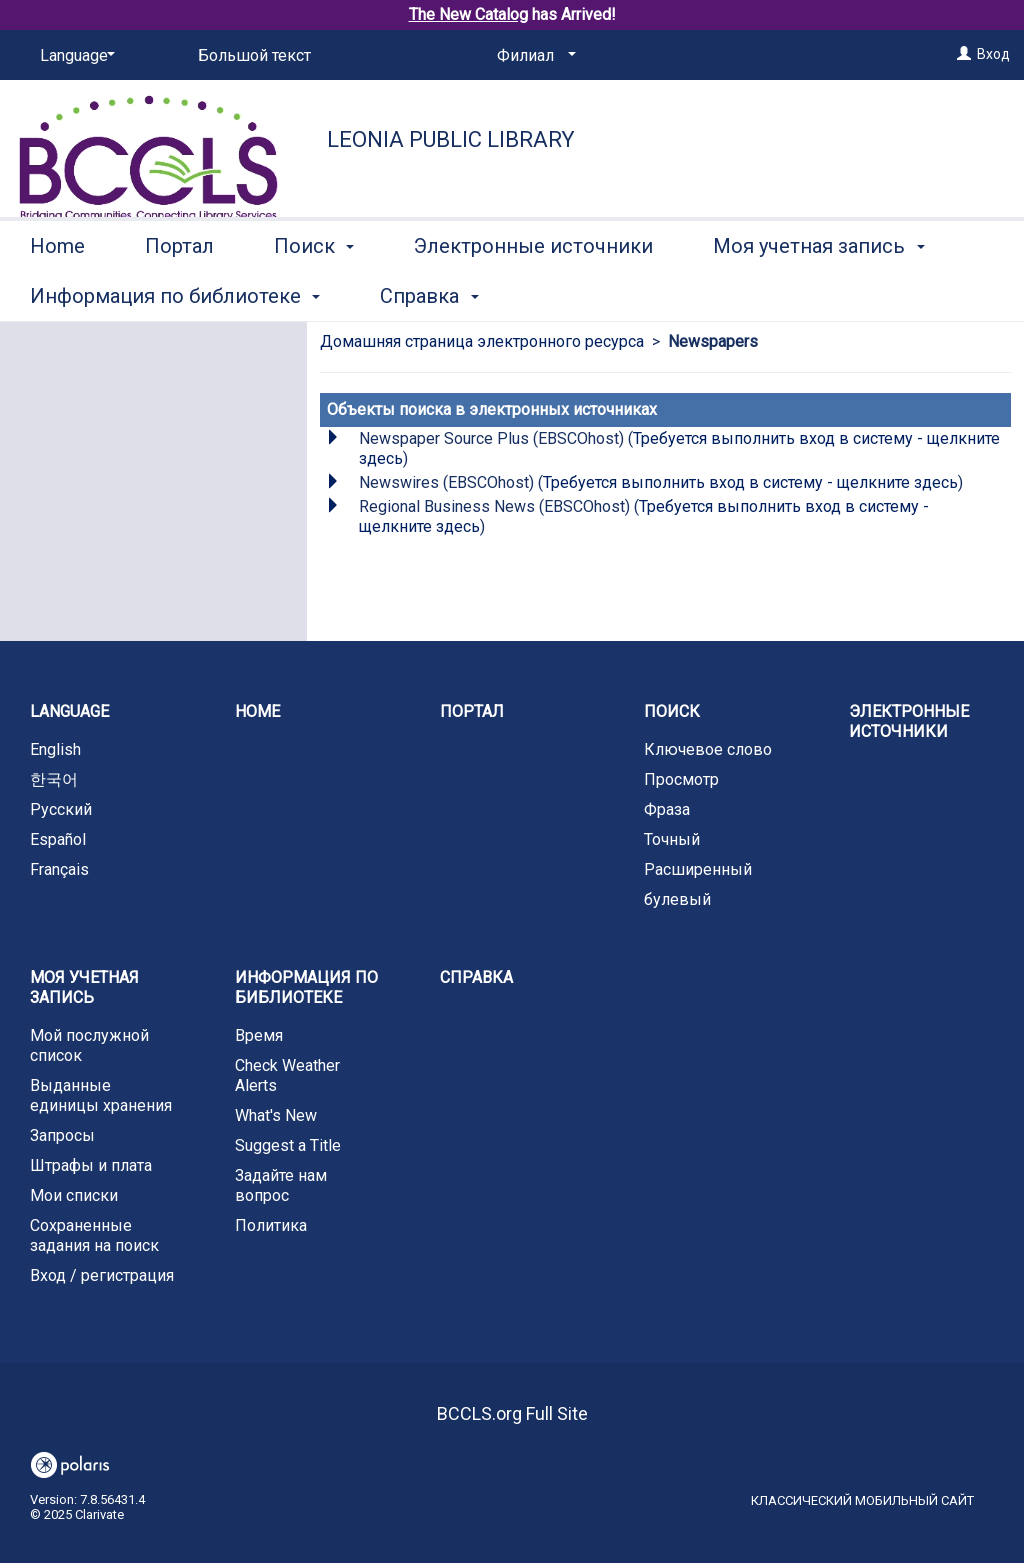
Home (57, 293)
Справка (476, 977)
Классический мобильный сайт (862, 1500)
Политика (271, 1225)
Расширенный (698, 869)
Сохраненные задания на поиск (94, 1235)
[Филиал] (533, 56)
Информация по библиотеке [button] (306, 987)
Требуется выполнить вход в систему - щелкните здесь (750, 482)
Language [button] (69, 711)
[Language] (74, 56)
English (55, 749)
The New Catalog (468, 14)
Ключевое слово (708, 749)
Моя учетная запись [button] (84, 987)
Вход (993, 54)
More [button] (752, 296)
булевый (677, 899)
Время (259, 1035)
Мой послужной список (89, 1045)
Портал (179, 293)
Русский (61, 809)
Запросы (62, 1135)
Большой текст (254, 55)
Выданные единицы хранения (101, 1095)
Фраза (667, 809)
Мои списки (74, 1195)
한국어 (54, 779)
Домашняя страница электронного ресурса (482, 341)
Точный (672, 839)
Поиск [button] (314, 293)
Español (58, 839)
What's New (276, 1115)
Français (59, 869)
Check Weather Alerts (287, 1075)
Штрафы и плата (91, 1165)
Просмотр (681, 779)
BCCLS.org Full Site (512, 1413)
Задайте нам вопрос (281, 1185)
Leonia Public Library (451, 139)
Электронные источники (533, 293)
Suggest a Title (288, 1145)
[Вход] (964, 54)
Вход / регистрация (102, 1275)
